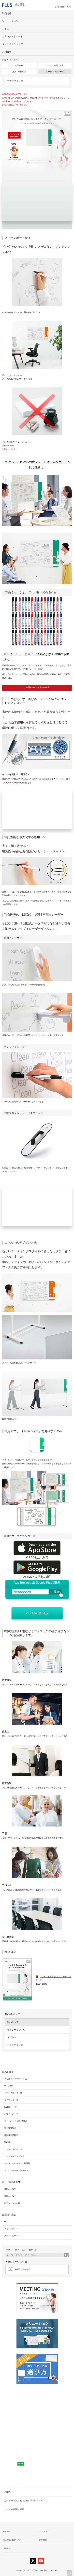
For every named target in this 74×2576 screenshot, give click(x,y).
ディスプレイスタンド (14, 2156)
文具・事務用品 (19, 71)
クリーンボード (11, 2229)
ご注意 (7, 2492)
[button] (69, 2573)
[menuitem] (37, 13)
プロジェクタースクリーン (16, 2170)
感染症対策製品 (11, 2135)
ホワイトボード (11, 2114)
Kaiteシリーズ (10, 2107)
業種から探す (10, 2196)
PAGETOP (69, 2573)
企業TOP (19, 65)
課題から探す (10, 2189)
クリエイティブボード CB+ (16, 2079)
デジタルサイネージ (13, 2149)
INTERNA (8, 2086)
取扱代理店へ (37, 2423)
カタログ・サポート (12, 36)
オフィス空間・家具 (55, 65)
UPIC (6, 2222)
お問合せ (6, 51)
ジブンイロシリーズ (13, 2093)
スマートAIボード (12, 2236)
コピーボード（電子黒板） (16, 2121)
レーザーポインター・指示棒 (17, 2163)
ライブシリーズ (11, 2100)
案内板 (7, 2142)
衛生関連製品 (10, 2128)
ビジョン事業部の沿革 (14, 2509)
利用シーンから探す (13, 2203)
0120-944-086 (41, 2464)
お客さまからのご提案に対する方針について (24, 2500)
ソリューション (10, 21)
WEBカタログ (19, 2269)
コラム (5, 28)
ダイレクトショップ (12, 44)
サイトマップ (44, 2531)
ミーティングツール (55, 71)
